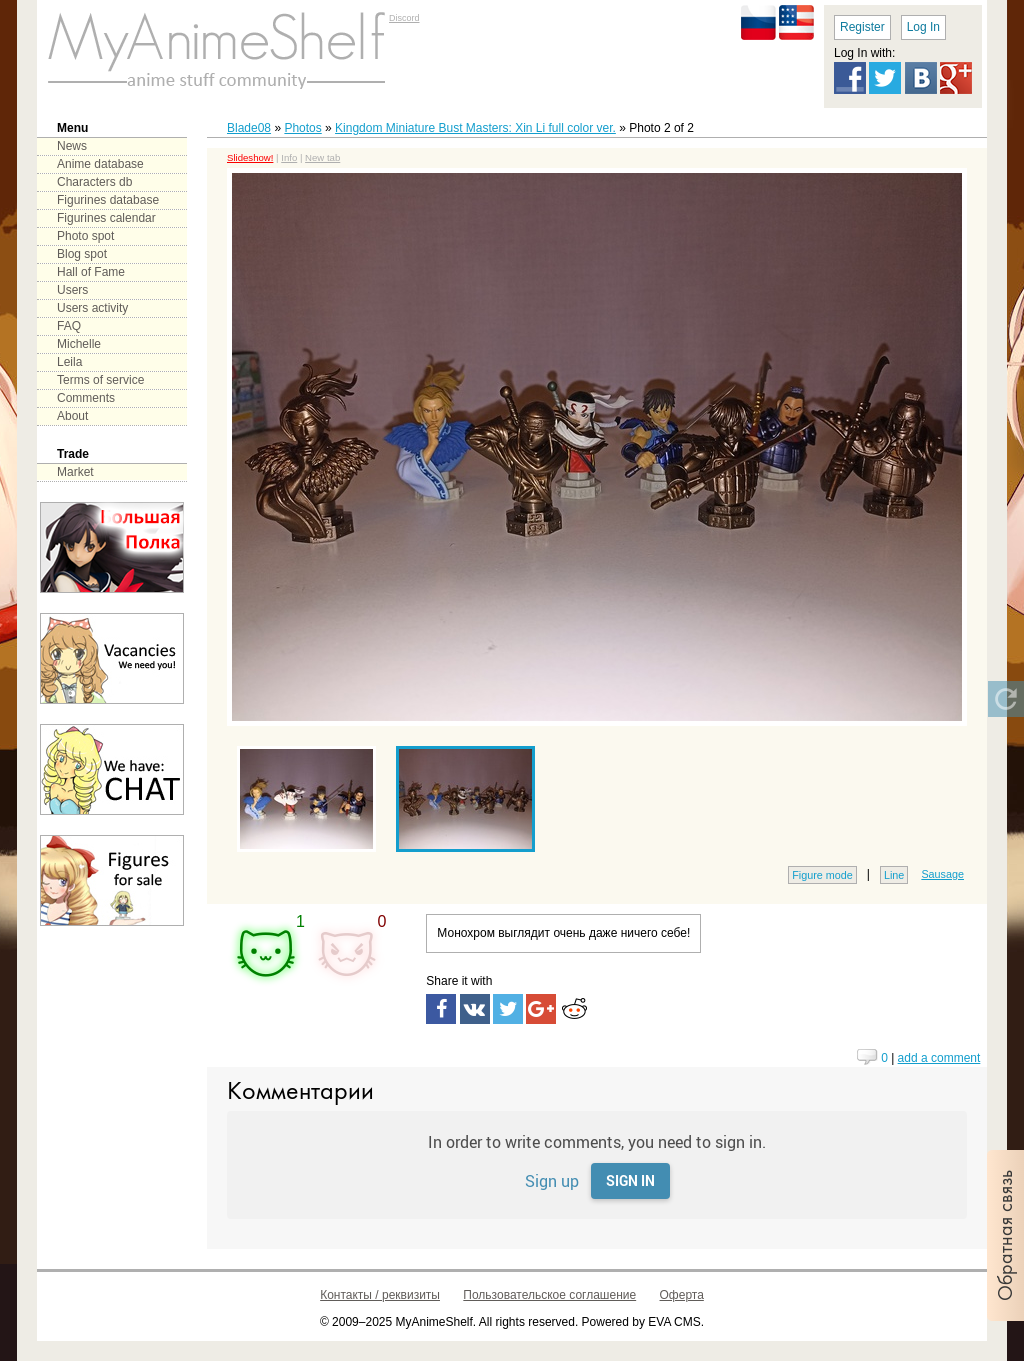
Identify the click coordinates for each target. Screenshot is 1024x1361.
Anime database (100, 164)
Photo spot (85, 236)
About (72, 416)
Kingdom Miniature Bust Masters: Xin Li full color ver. (475, 128)
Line (894, 875)
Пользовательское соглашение (549, 1295)
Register (862, 27)
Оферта (682, 1295)
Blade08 (249, 128)
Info (289, 157)
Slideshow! (250, 157)
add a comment (939, 1058)
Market (75, 472)
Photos (302, 128)
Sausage (942, 874)
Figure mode (822, 875)
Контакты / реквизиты (380, 1295)
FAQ (69, 326)
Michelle (79, 344)
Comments (86, 398)
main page (217, 50)
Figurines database (108, 200)
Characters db (94, 182)
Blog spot (82, 254)
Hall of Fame (91, 272)
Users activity (92, 308)
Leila (69, 362)
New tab (322, 157)
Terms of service (100, 380)
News (72, 146)
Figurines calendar (106, 218)
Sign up (552, 1180)
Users (72, 290)
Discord (404, 18)
